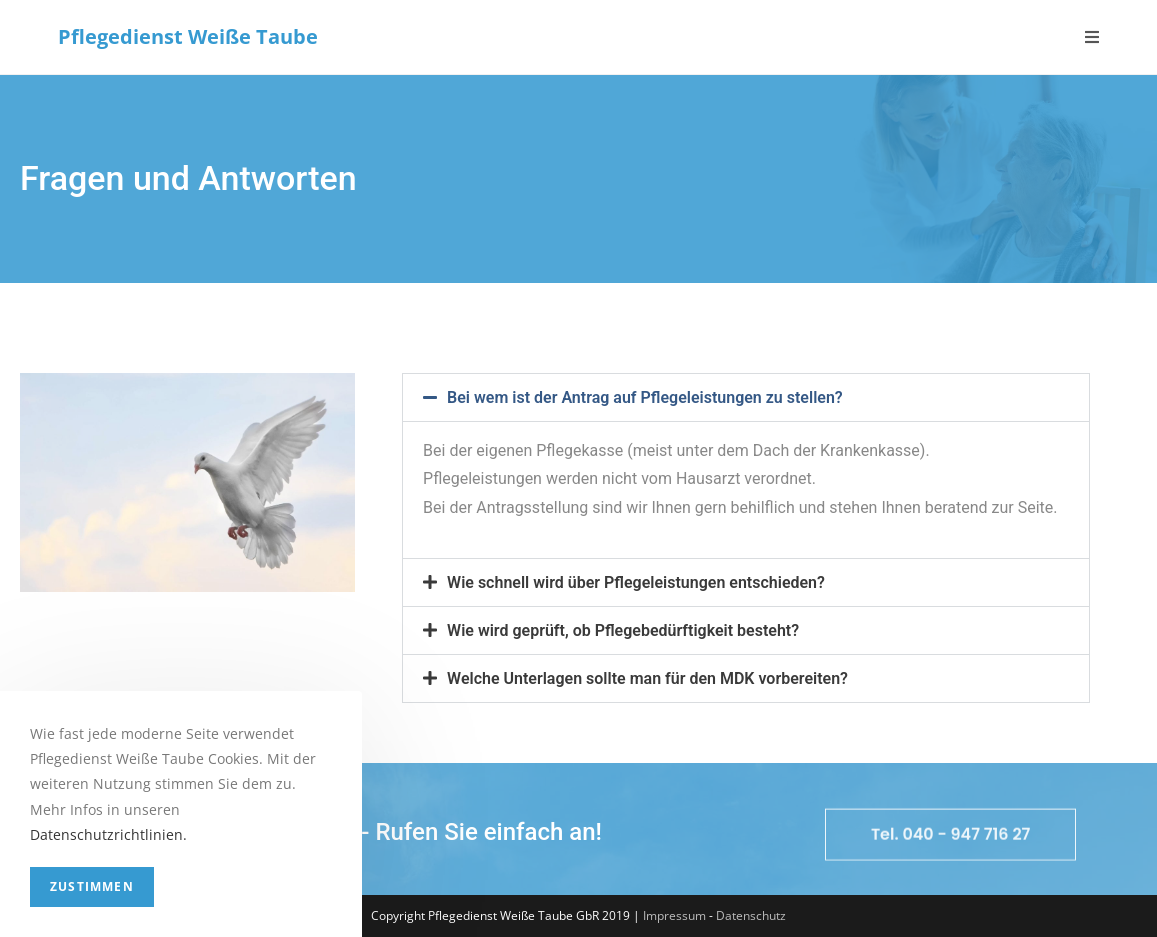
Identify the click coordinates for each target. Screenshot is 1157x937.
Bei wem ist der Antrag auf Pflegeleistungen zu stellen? (645, 397)
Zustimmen (92, 886)
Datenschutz (751, 915)
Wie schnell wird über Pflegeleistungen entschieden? (636, 582)
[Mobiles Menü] (1092, 37)
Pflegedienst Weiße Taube (188, 36)
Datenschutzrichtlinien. (108, 834)
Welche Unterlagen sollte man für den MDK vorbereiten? (647, 678)
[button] (746, 397)
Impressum (674, 915)
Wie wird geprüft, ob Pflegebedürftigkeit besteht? (623, 630)
